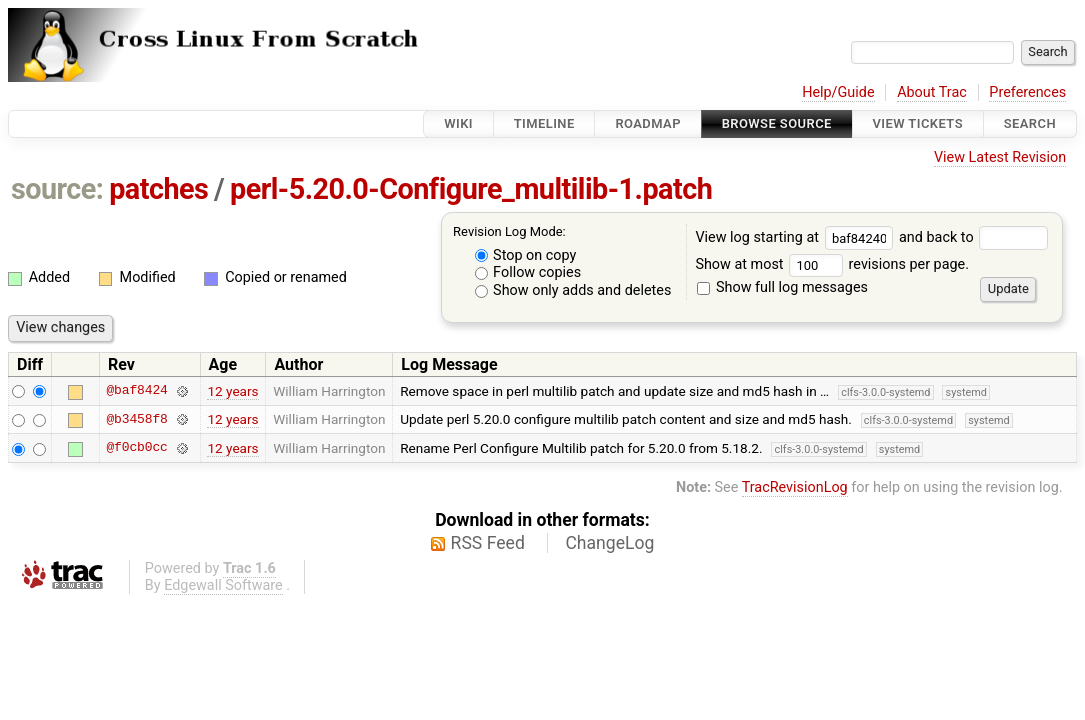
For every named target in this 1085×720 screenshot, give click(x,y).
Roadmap (648, 123)
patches (158, 189)
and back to (973, 237)
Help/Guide (838, 92)
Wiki (458, 123)
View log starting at (797, 237)
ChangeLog (609, 543)
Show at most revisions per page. (832, 264)
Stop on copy (526, 255)
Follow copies (528, 272)
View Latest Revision (1000, 157)
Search (1030, 123)
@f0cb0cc (136, 448)
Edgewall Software (223, 585)
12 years (232, 391)
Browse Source (777, 123)
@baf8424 (136, 391)
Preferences (1027, 92)
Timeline (544, 123)
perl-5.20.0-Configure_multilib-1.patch (471, 189)
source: (57, 189)
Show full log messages (782, 287)
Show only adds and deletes (573, 290)
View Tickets (918, 123)
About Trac (932, 92)
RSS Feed (488, 543)
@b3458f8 (136, 419)
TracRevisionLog (795, 487)
